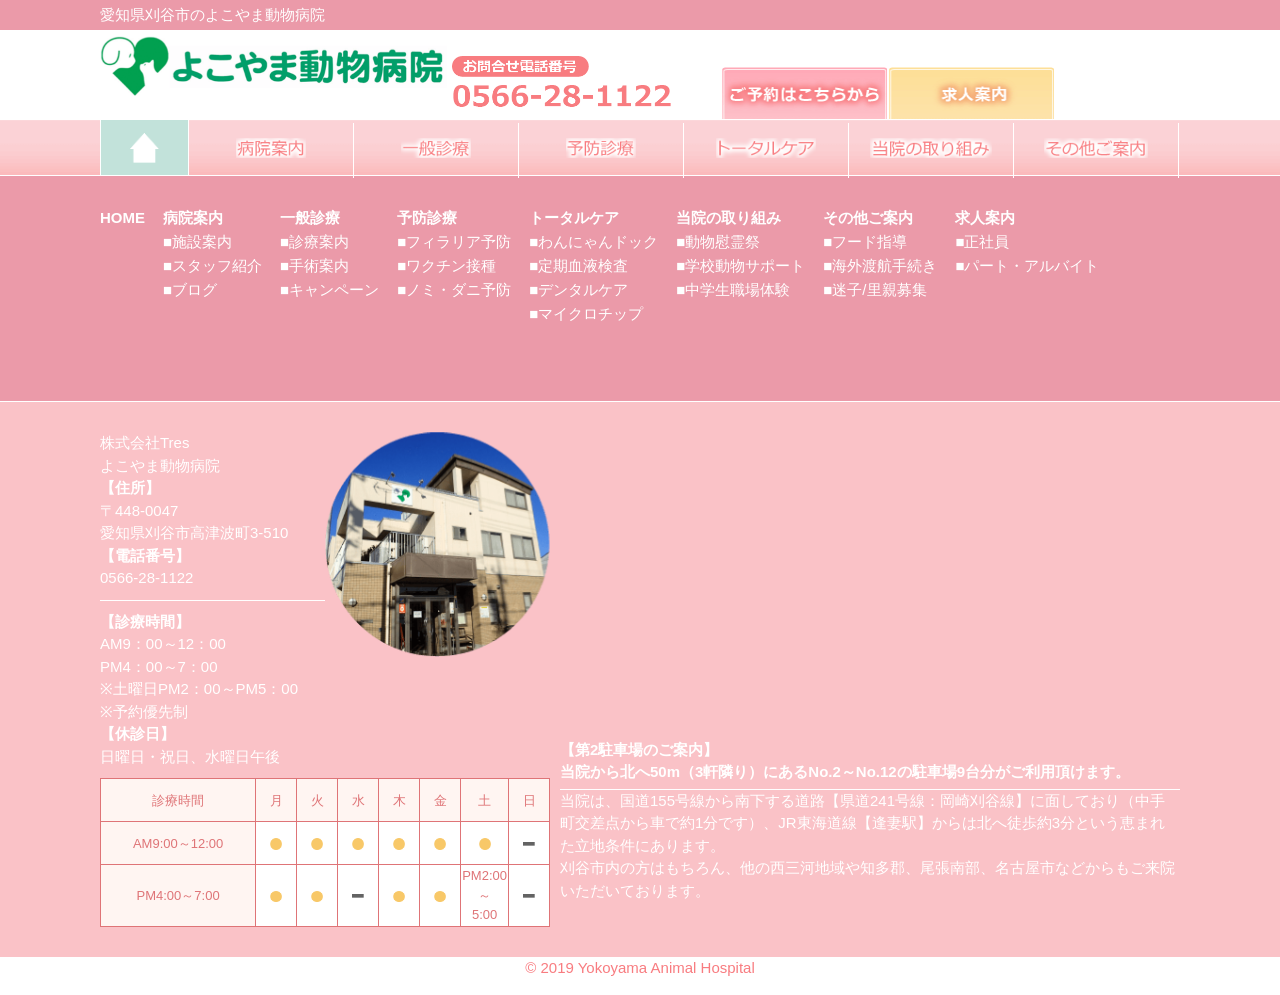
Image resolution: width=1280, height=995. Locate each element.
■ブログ (190, 289)
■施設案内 (197, 241)
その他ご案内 (868, 217)
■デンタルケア (578, 289)
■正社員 (982, 241)
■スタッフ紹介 (212, 265)
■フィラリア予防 (454, 241)
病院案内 (193, 217)
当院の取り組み (728, 217)
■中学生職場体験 (733, 289)
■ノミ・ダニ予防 (454, 289)
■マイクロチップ (586, 313)
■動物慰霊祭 (718, 241)
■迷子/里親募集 (874, 289)
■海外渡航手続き (880, 265)
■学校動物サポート (740, 265)
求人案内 (985, 217)
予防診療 (427, 217)
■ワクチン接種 (446, 265)
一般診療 (310, 217)
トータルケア (574, 217)
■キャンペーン (329, 289)
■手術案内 (314, 265)
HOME (122, 217)
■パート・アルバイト (1027, 265)
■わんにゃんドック (593, 241)
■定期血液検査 (578, 265)
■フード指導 (865, 241)
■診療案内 (314, 241)
